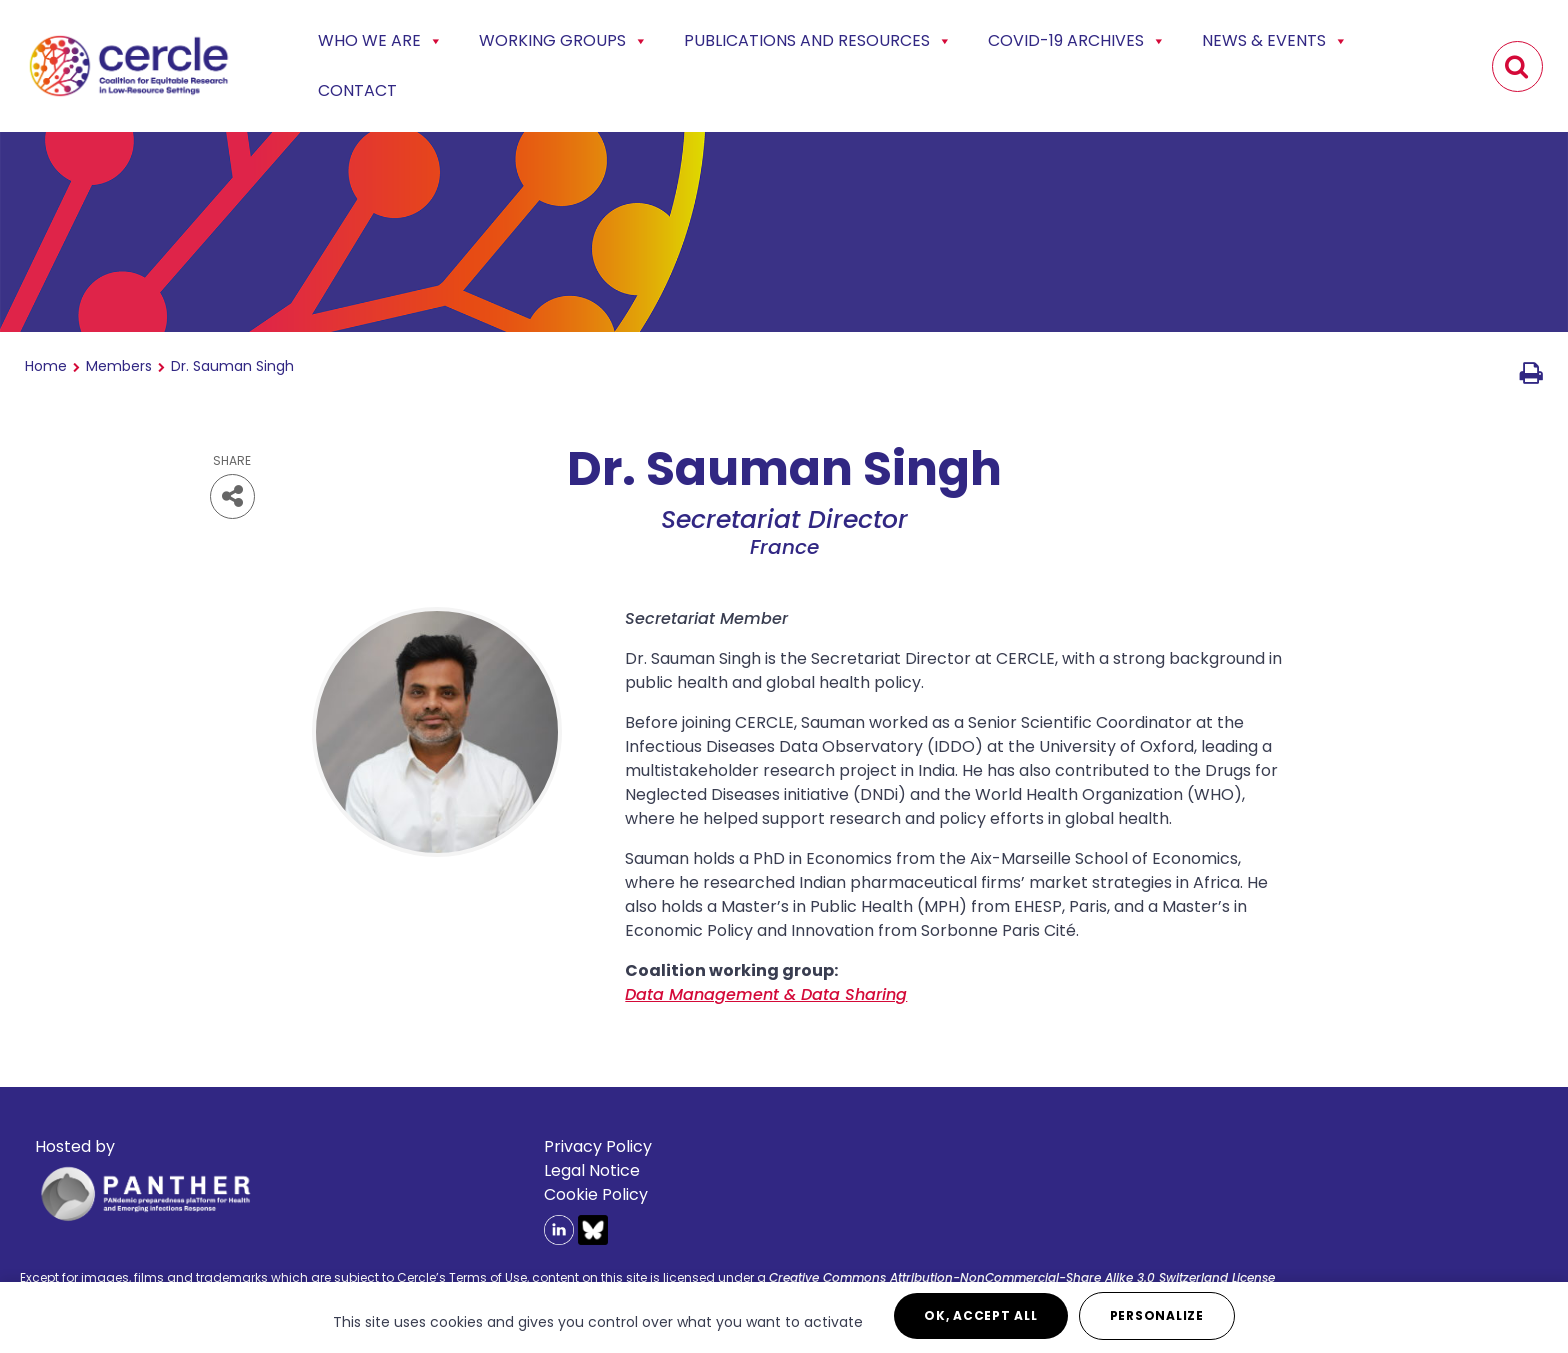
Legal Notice (592, 1170)
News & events (1275, 41)
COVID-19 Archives (1077, 41)
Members (119, 366)
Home (46, 366)
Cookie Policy (596, 1194)
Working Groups (563, 41)
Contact (357, 90)
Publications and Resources (818, 41)
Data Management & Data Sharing (766, 994)
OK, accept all (981, 1315)
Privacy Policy (598, 1146)
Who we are (380, 41)
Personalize (1157, 1315)
